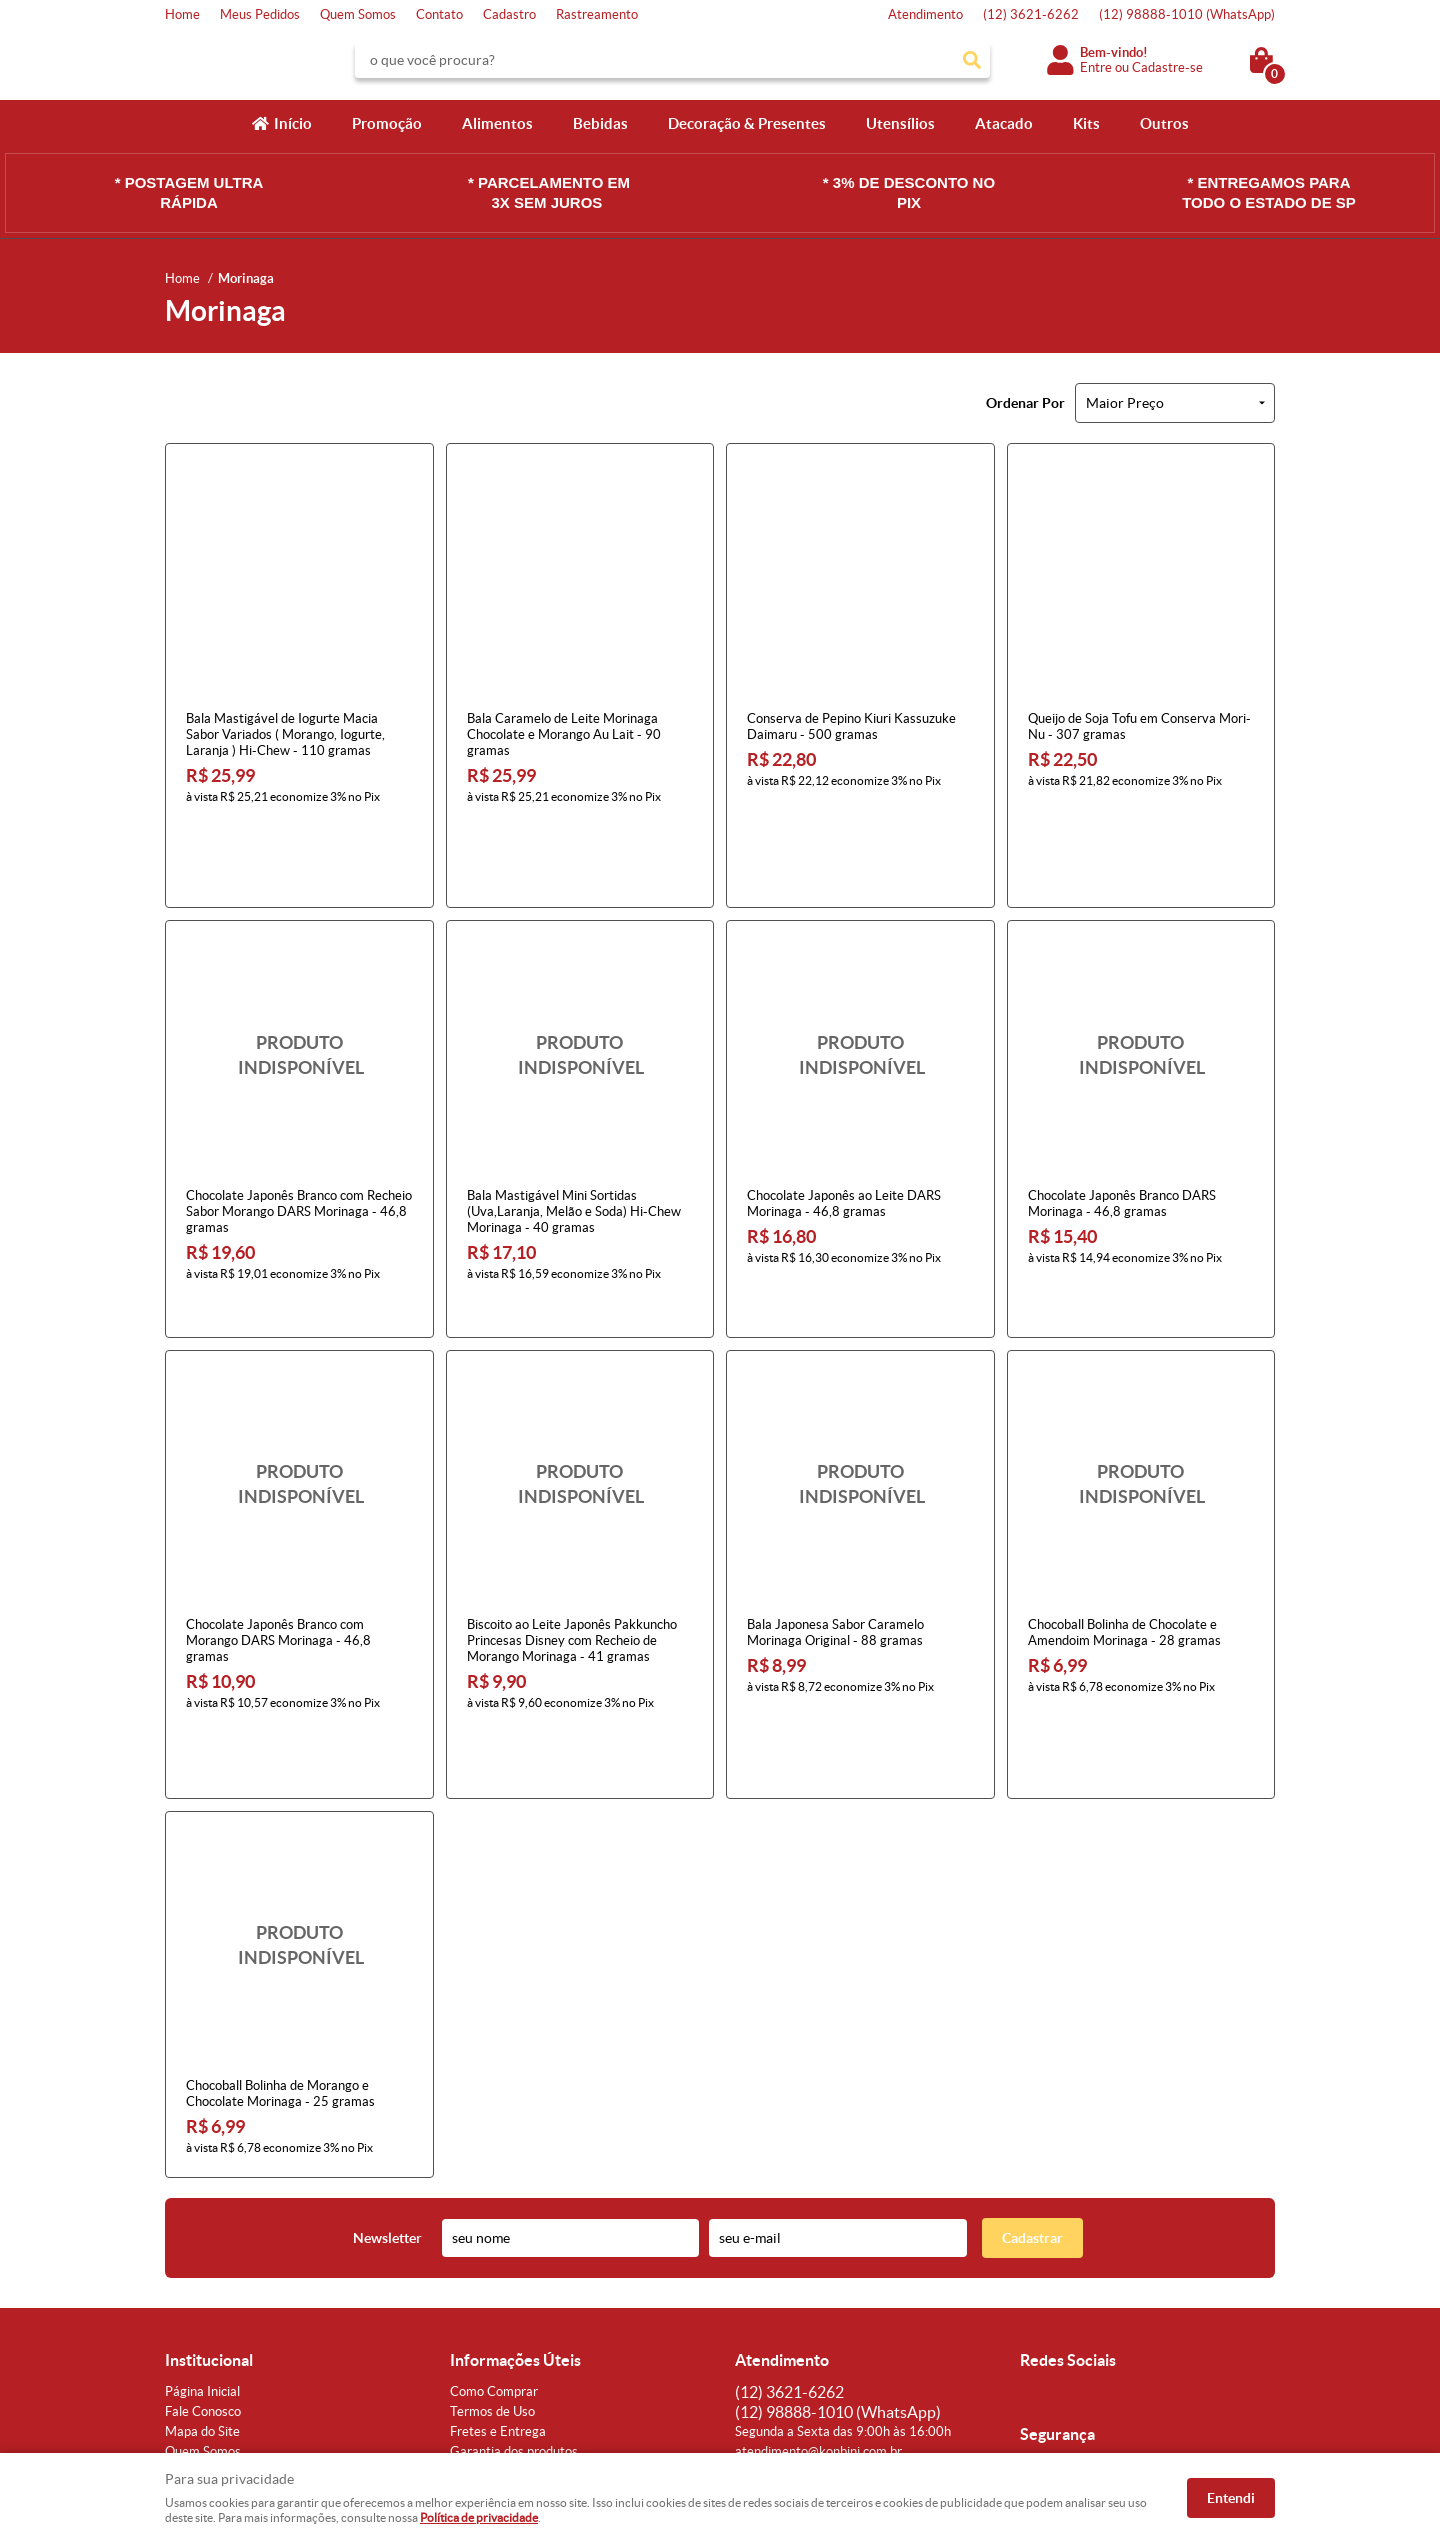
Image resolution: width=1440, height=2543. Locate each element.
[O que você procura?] (972, 60)
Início (293, 123)
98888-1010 (1187, 14)
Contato (439, 14)
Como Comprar (494, 2210)
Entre (1096, 67)
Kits (1086, 123)
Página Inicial (202, 2210)
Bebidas (600, 123)
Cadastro (509, 14)
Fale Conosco (203, 2230)
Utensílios (900, 123)
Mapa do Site (202, 2250)
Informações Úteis (515, 2179)
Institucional (209, 2179)
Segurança (480, 2290)
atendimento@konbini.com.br (818, 2270)
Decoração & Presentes (747, 123)
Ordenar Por (1025, 403)
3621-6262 (1031, 14)
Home (182, 14)
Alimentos (497, 123)
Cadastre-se (1167, 67)
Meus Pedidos (260, 14)
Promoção (387, 123)
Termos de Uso (492, 2230)
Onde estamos (206, 2290)
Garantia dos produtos (514, 2270)
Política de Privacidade (514, 2310)
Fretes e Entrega (498, 2250)
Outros (1164, 123)
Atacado (1004, 123)
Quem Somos (358, 14)
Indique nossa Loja (217, 2310)
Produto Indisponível (299, 973)
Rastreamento (597, 14)
